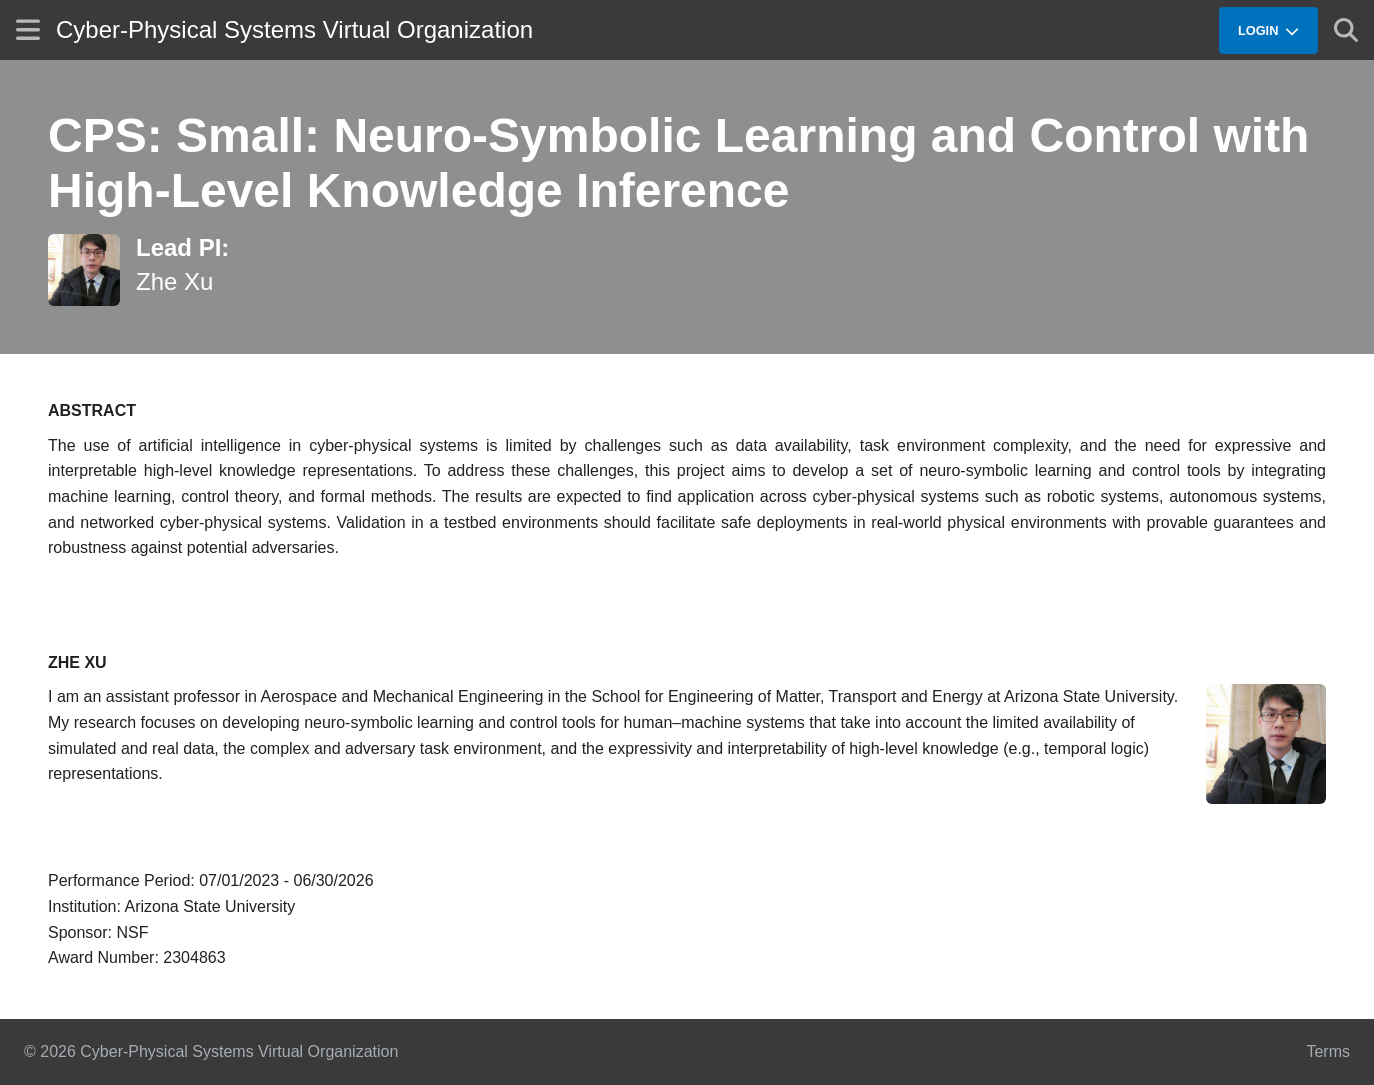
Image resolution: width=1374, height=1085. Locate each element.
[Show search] (1346, 30)
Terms (1328, 1051)
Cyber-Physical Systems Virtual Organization (294, 29)
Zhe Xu (174, 281)
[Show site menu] (28, 29)
